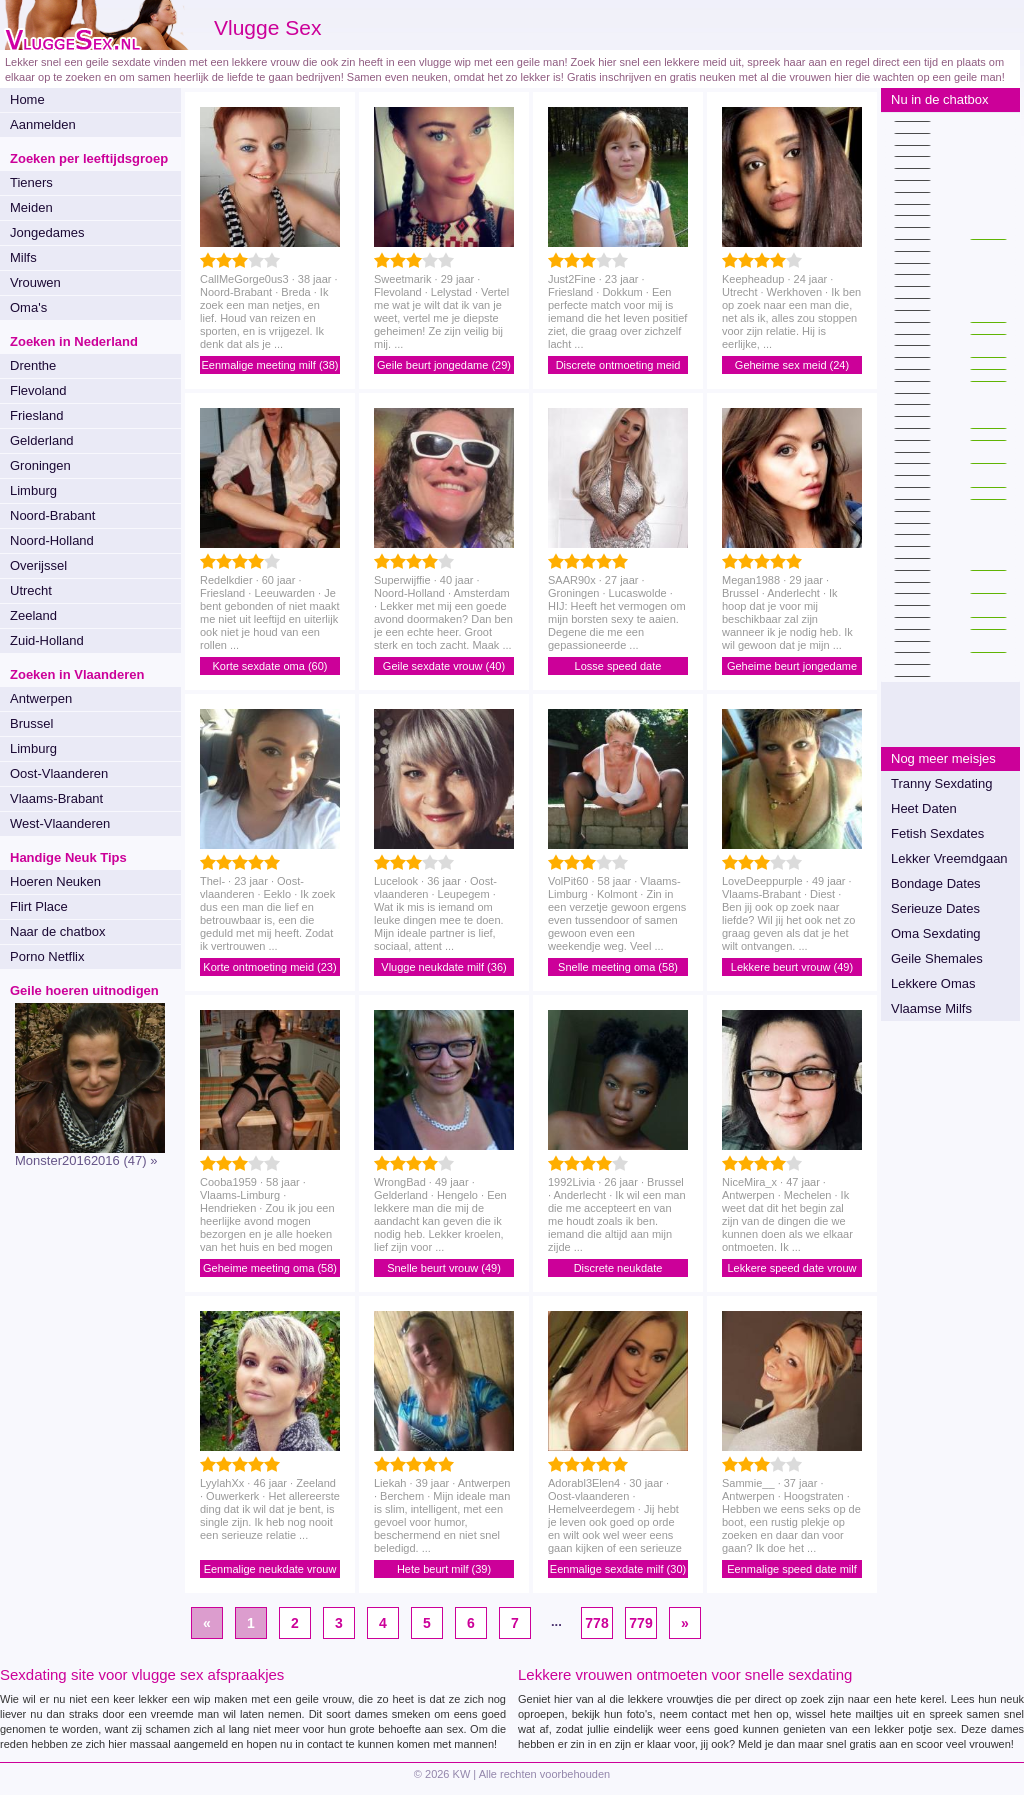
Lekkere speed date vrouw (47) (791, 1269)
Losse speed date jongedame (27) (618, 667)
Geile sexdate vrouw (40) (444, 666)
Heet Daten (924, 808)
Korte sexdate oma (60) (270, 666)
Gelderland (42, 440)
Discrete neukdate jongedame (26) (618, 1269)
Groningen (40, 465)
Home (27, 99)
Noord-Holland (52, 540)
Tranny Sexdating (941, 783)
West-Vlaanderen (60, 823)
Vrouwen (35, 282)
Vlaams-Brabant (56, 798)
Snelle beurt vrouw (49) (444, 1268)
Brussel (31, 723)
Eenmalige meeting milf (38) (270, 365)
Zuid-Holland (47, 640)
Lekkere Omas (933, 983)
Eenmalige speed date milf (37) (792, 1570)
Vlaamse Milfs (931, 1008)
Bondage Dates (936, 883)
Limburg (33, 490)
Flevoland (38, 390)
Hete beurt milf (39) (444, 1569)
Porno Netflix (47, 956)
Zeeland (33, 615)
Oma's (28, 307)
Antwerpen (41, 698)
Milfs (23, 257)
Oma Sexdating (936, 933)
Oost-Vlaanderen (59, 773)
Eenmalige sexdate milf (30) (618, 1569)
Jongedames (47, 232)
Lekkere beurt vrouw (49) (792, 967)
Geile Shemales (937, 958)
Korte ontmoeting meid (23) (269, 967)
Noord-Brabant (52, 515)
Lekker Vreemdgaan (949, 858)
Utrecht (31, 590)
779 (640, 1623)
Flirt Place (39, 906)
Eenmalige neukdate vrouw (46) (270, 1570)
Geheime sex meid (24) (792, 365)
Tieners (31, 182)
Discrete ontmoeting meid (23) (618, 366)
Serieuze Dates (935, 908)
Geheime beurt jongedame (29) (792, 667)
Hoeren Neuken (55, 881)
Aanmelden (43, 124)
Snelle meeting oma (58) (618, 967)
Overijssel (38, 565)
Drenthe (33, 365)
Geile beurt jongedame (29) (444, 365)
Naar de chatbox (57, 931)
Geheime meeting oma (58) (270, 1268)
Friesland (36, 415)
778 (596, 1623)
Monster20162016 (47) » (86, 1160)
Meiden (31, 207)
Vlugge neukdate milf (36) (443, 967)
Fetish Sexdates (937, 833)
